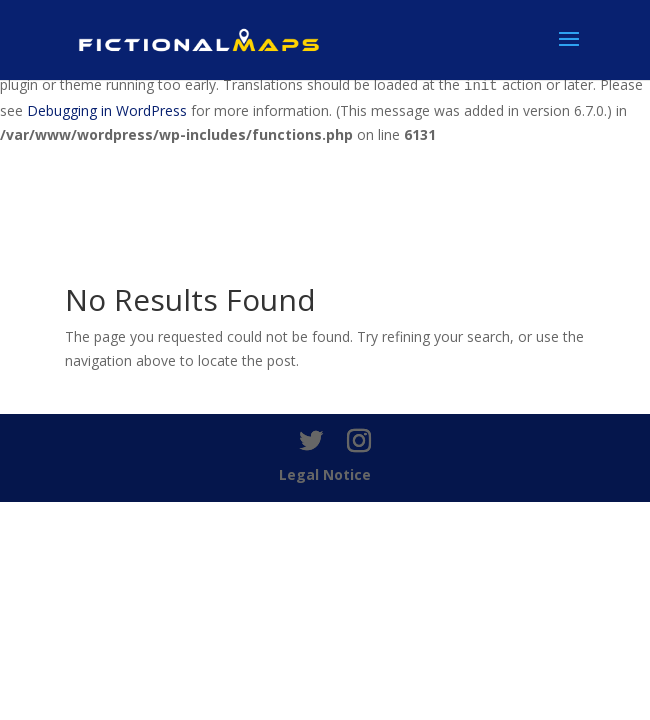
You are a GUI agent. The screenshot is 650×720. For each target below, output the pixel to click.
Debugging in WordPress (107, 110)
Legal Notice (325, 474)
